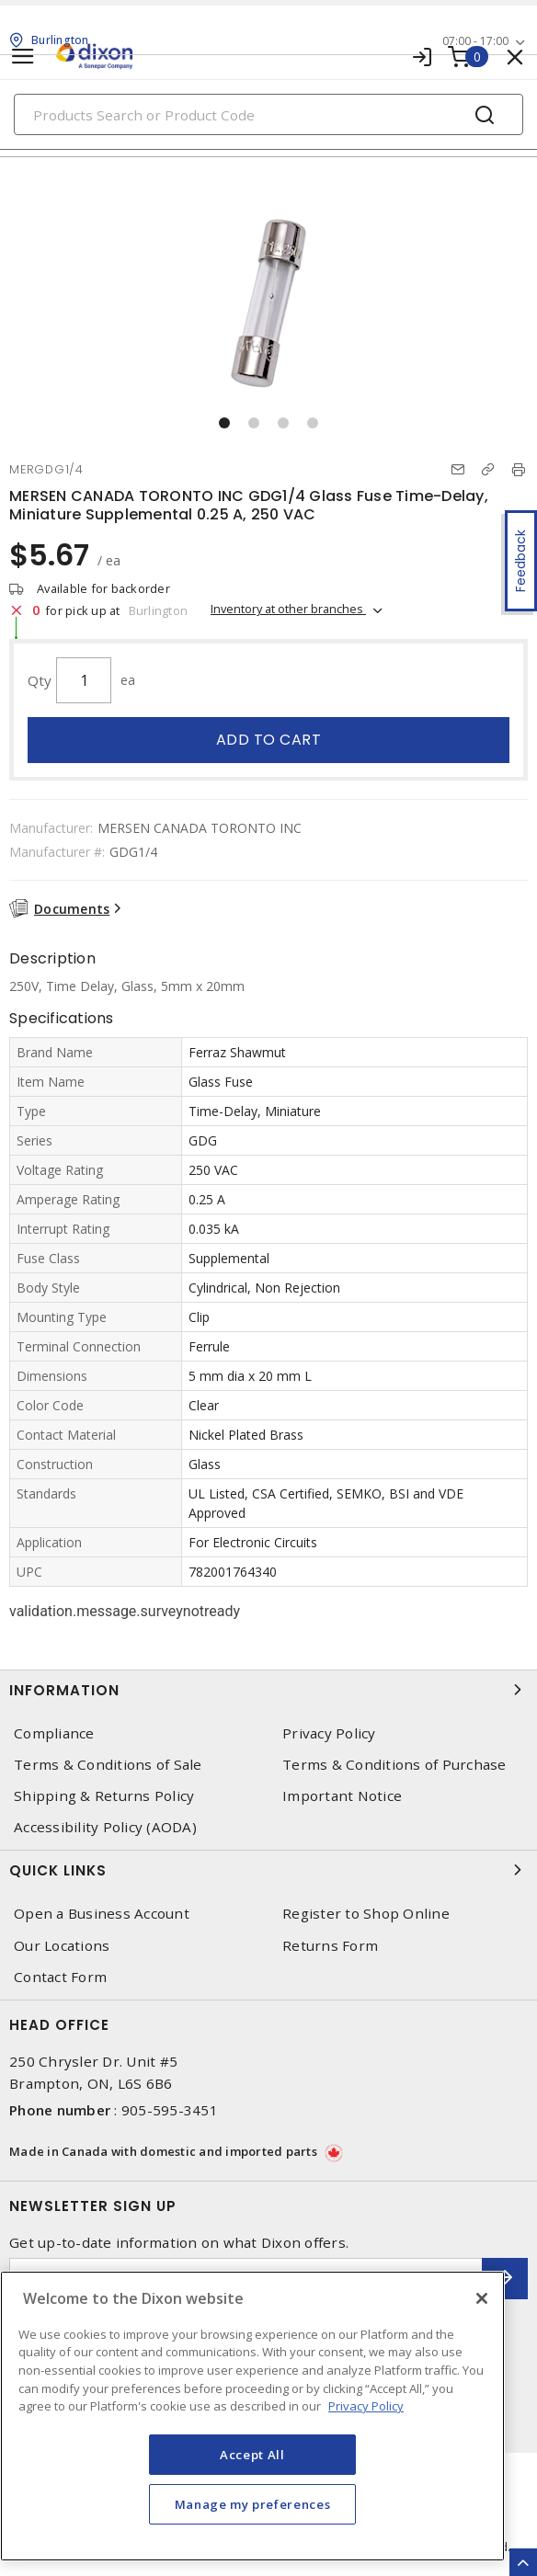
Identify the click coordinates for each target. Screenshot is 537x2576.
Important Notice (342, 1796)
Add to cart (269, 739)
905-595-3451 (169, 2110)
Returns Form (330, 1946)
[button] (224, 422)
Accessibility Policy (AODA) (105, 1827)
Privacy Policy (329, 1733)
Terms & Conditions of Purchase (394, 1764)
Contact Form (60, 1977)
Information (268, 1690)
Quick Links (268, 1870)
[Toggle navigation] (23, 56)
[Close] (482, 2298)
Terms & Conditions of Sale (108, 1764)
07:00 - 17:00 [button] (475, 41)
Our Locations (61, 1946)
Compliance (54, 1733)
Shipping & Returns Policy (104, 1796)
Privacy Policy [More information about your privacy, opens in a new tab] (366, 2406)
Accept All (252, 2454)
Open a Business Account (101, 1913)
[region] (252, 2416)
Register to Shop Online (366, 1913)
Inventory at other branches (288, 608)
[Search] (268, 114)
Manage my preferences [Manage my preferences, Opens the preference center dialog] (253, 2504)
